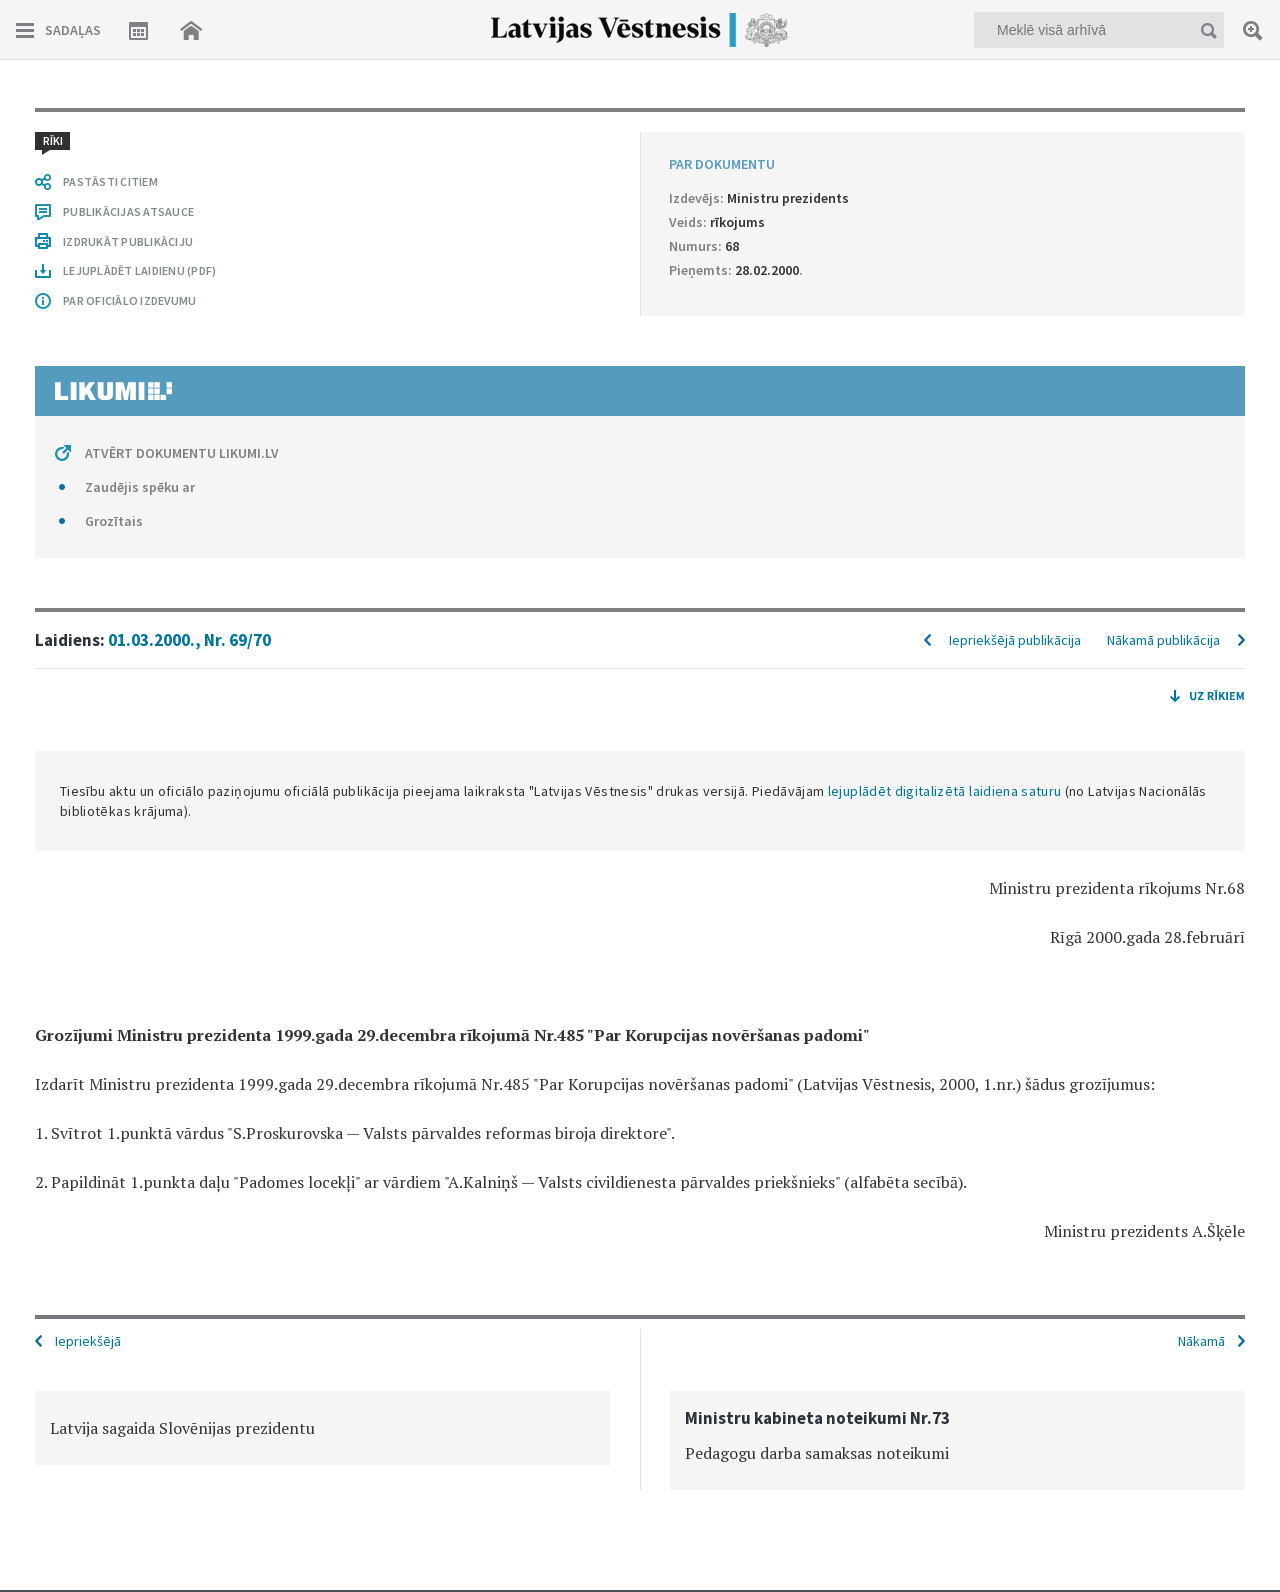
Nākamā (1201, 1341)
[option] (322, 1428)
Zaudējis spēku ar (140, 487)
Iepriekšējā (88, 1341)
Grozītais (114, 521)
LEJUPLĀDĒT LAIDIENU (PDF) (139, 270)
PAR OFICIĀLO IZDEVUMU (129, 300)
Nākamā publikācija (1163, 640)
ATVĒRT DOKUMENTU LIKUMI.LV (182, 453)
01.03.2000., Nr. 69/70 (189, 640)
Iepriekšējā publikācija (1015, 640)
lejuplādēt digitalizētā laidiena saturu (945, 791)
